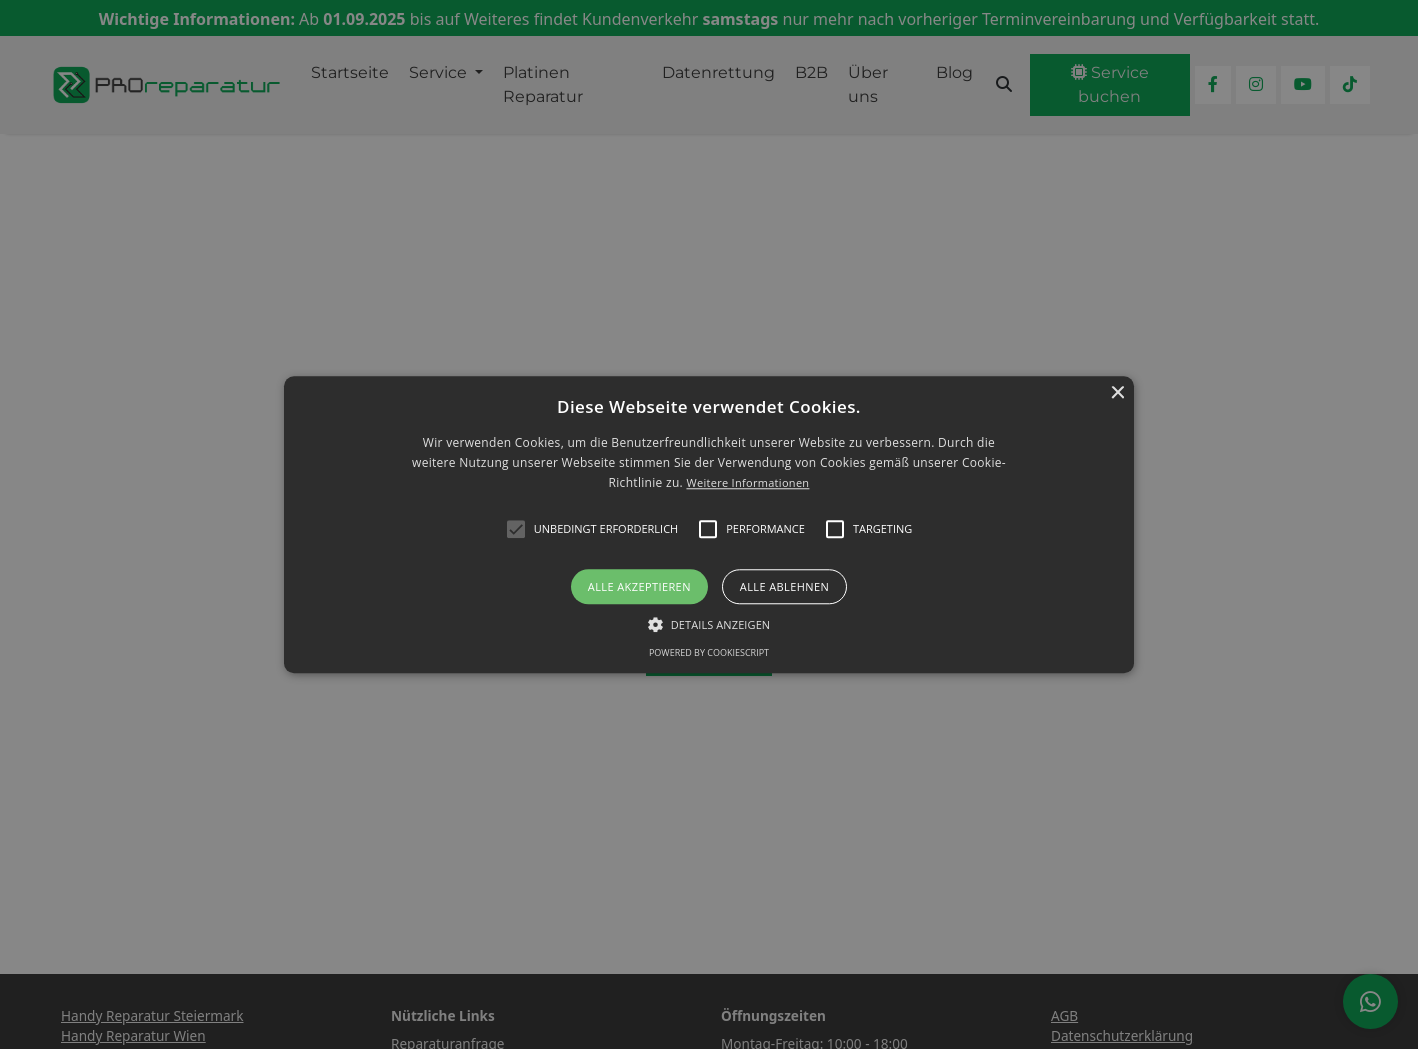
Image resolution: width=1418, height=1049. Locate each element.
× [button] (1116, 393)
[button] (709, 524)
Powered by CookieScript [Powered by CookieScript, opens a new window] (709, 652)
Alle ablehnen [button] (784, 586)
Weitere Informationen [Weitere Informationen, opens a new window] (747, 483)
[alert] (709, 524)
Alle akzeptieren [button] (639, 586)
